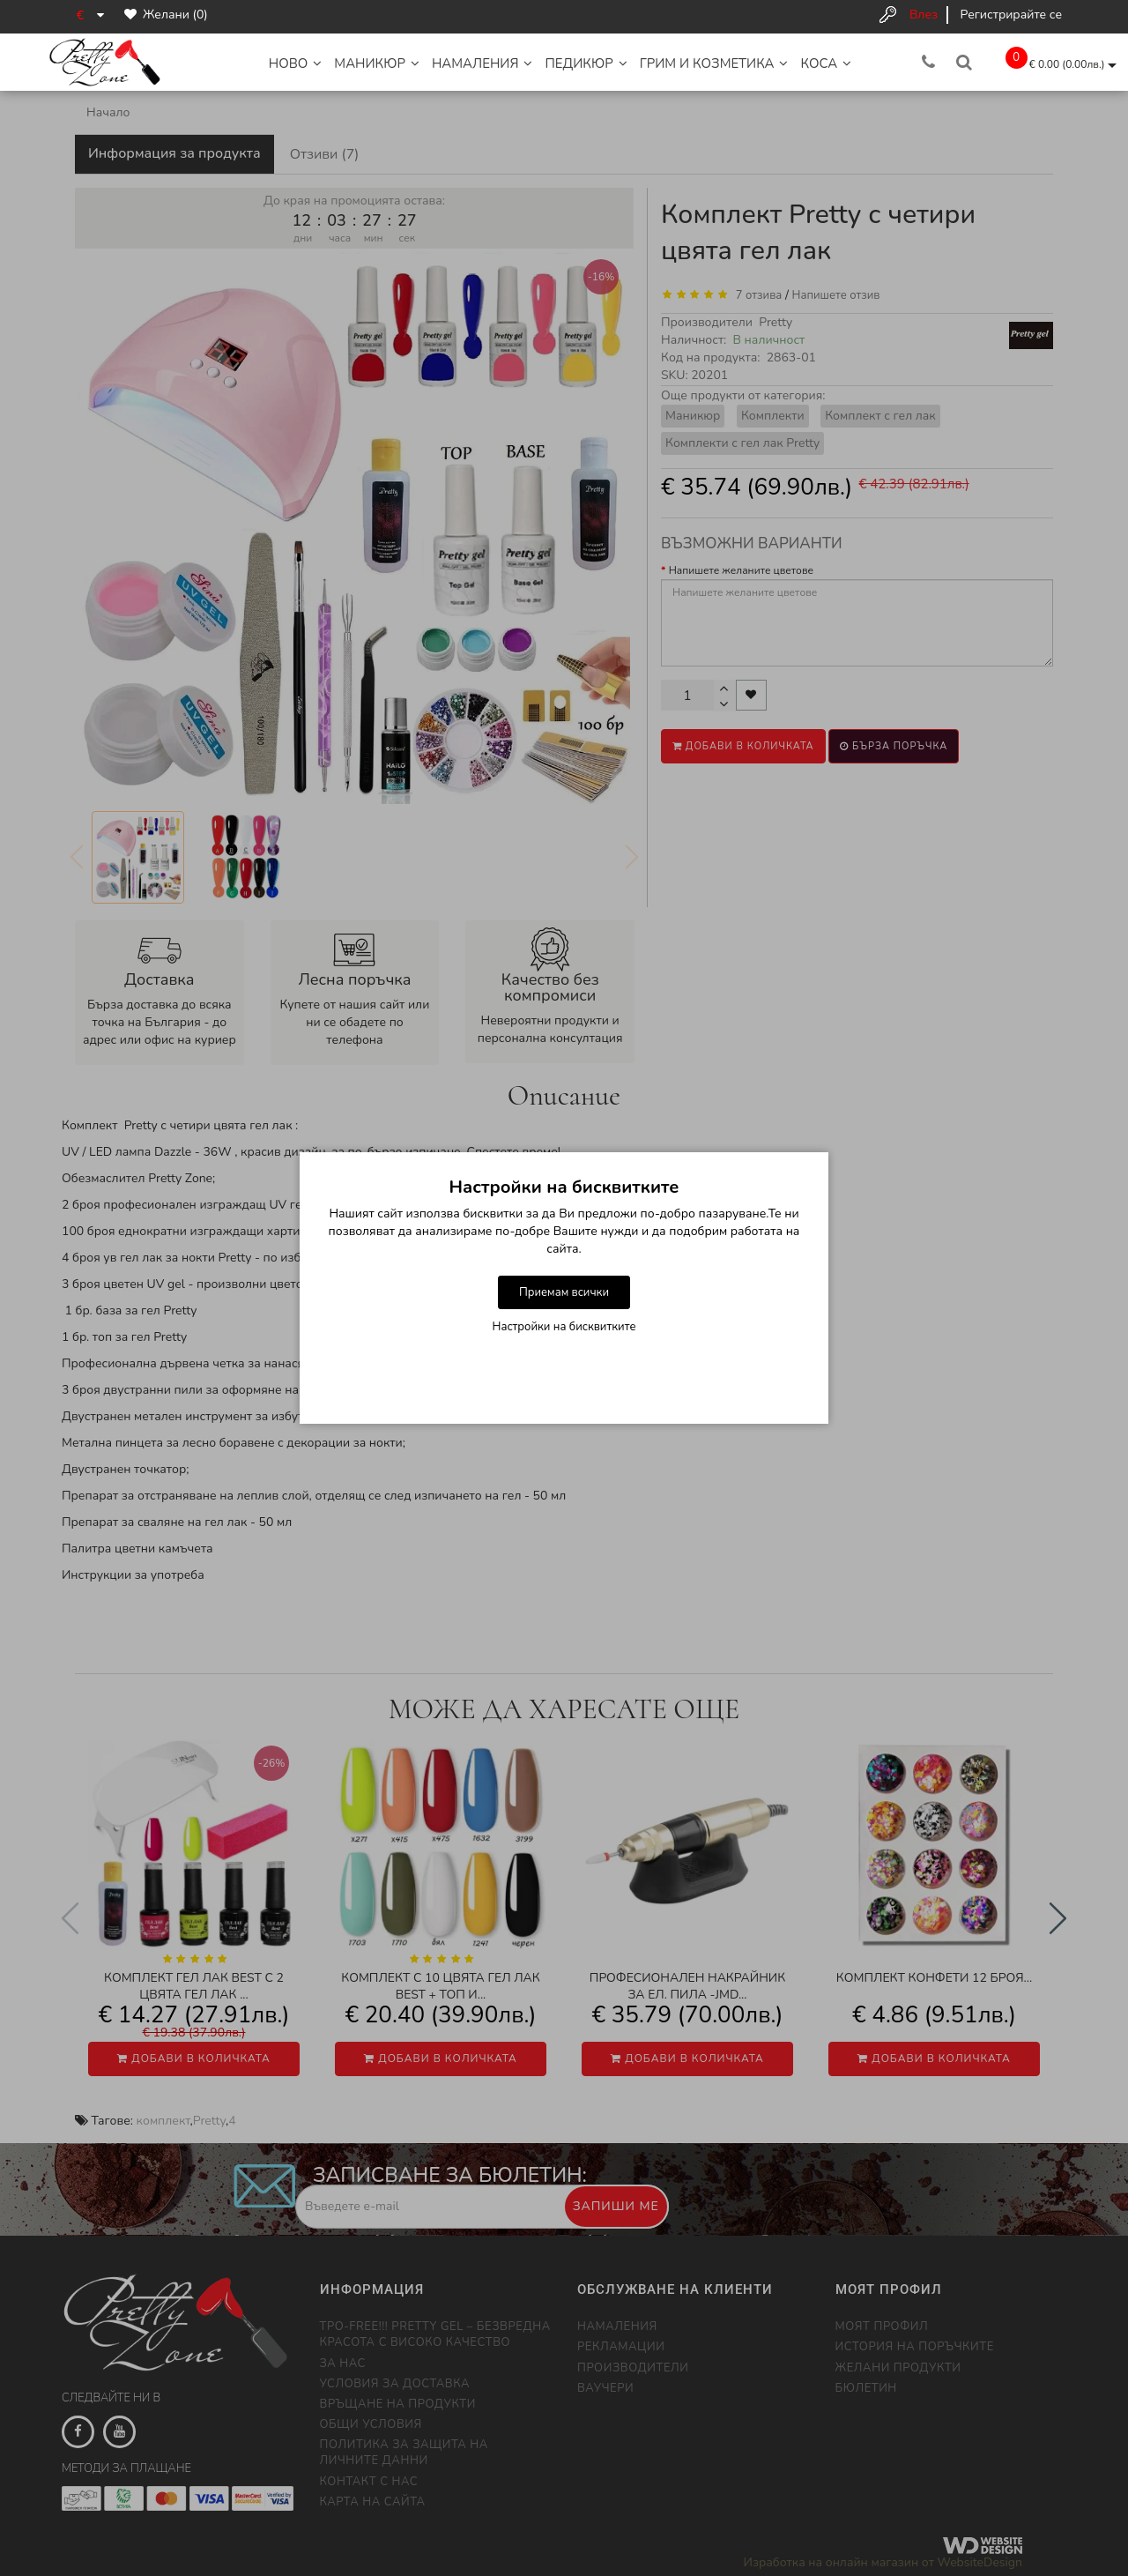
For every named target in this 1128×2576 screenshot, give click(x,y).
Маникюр (376, 63)
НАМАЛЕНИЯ (482, 63)
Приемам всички (564, 1292)
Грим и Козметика (714, 63)
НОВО (296, 63)
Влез (923, 14)
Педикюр (586, 63)
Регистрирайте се (1011, 14)
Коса (825, 63)
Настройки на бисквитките (564, 1327)
